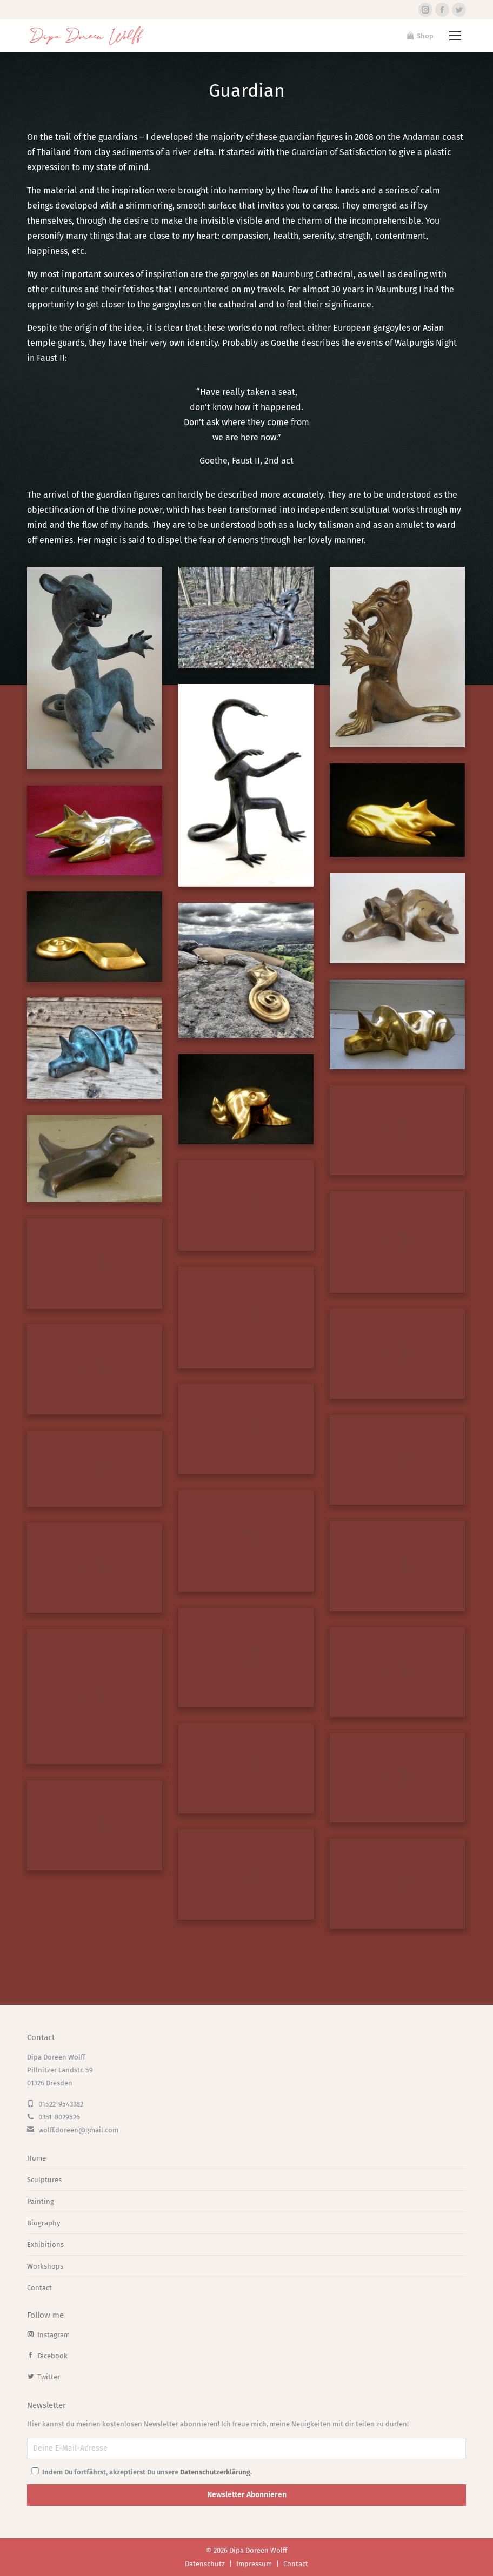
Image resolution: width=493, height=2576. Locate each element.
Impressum (254, 2564)
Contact (39, 2288)
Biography (43, 2223)
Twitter (43, 2377)
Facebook (47, 2356)
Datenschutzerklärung (215, 2472)
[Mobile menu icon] (455, 35)
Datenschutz (205, 2564)
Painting (40, 2201)
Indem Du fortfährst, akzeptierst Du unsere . (141, 2471)
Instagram (48, 2335)
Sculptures (44, 2180)
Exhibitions (45, 2244)
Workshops (45, 2266)
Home (36, 2158)
